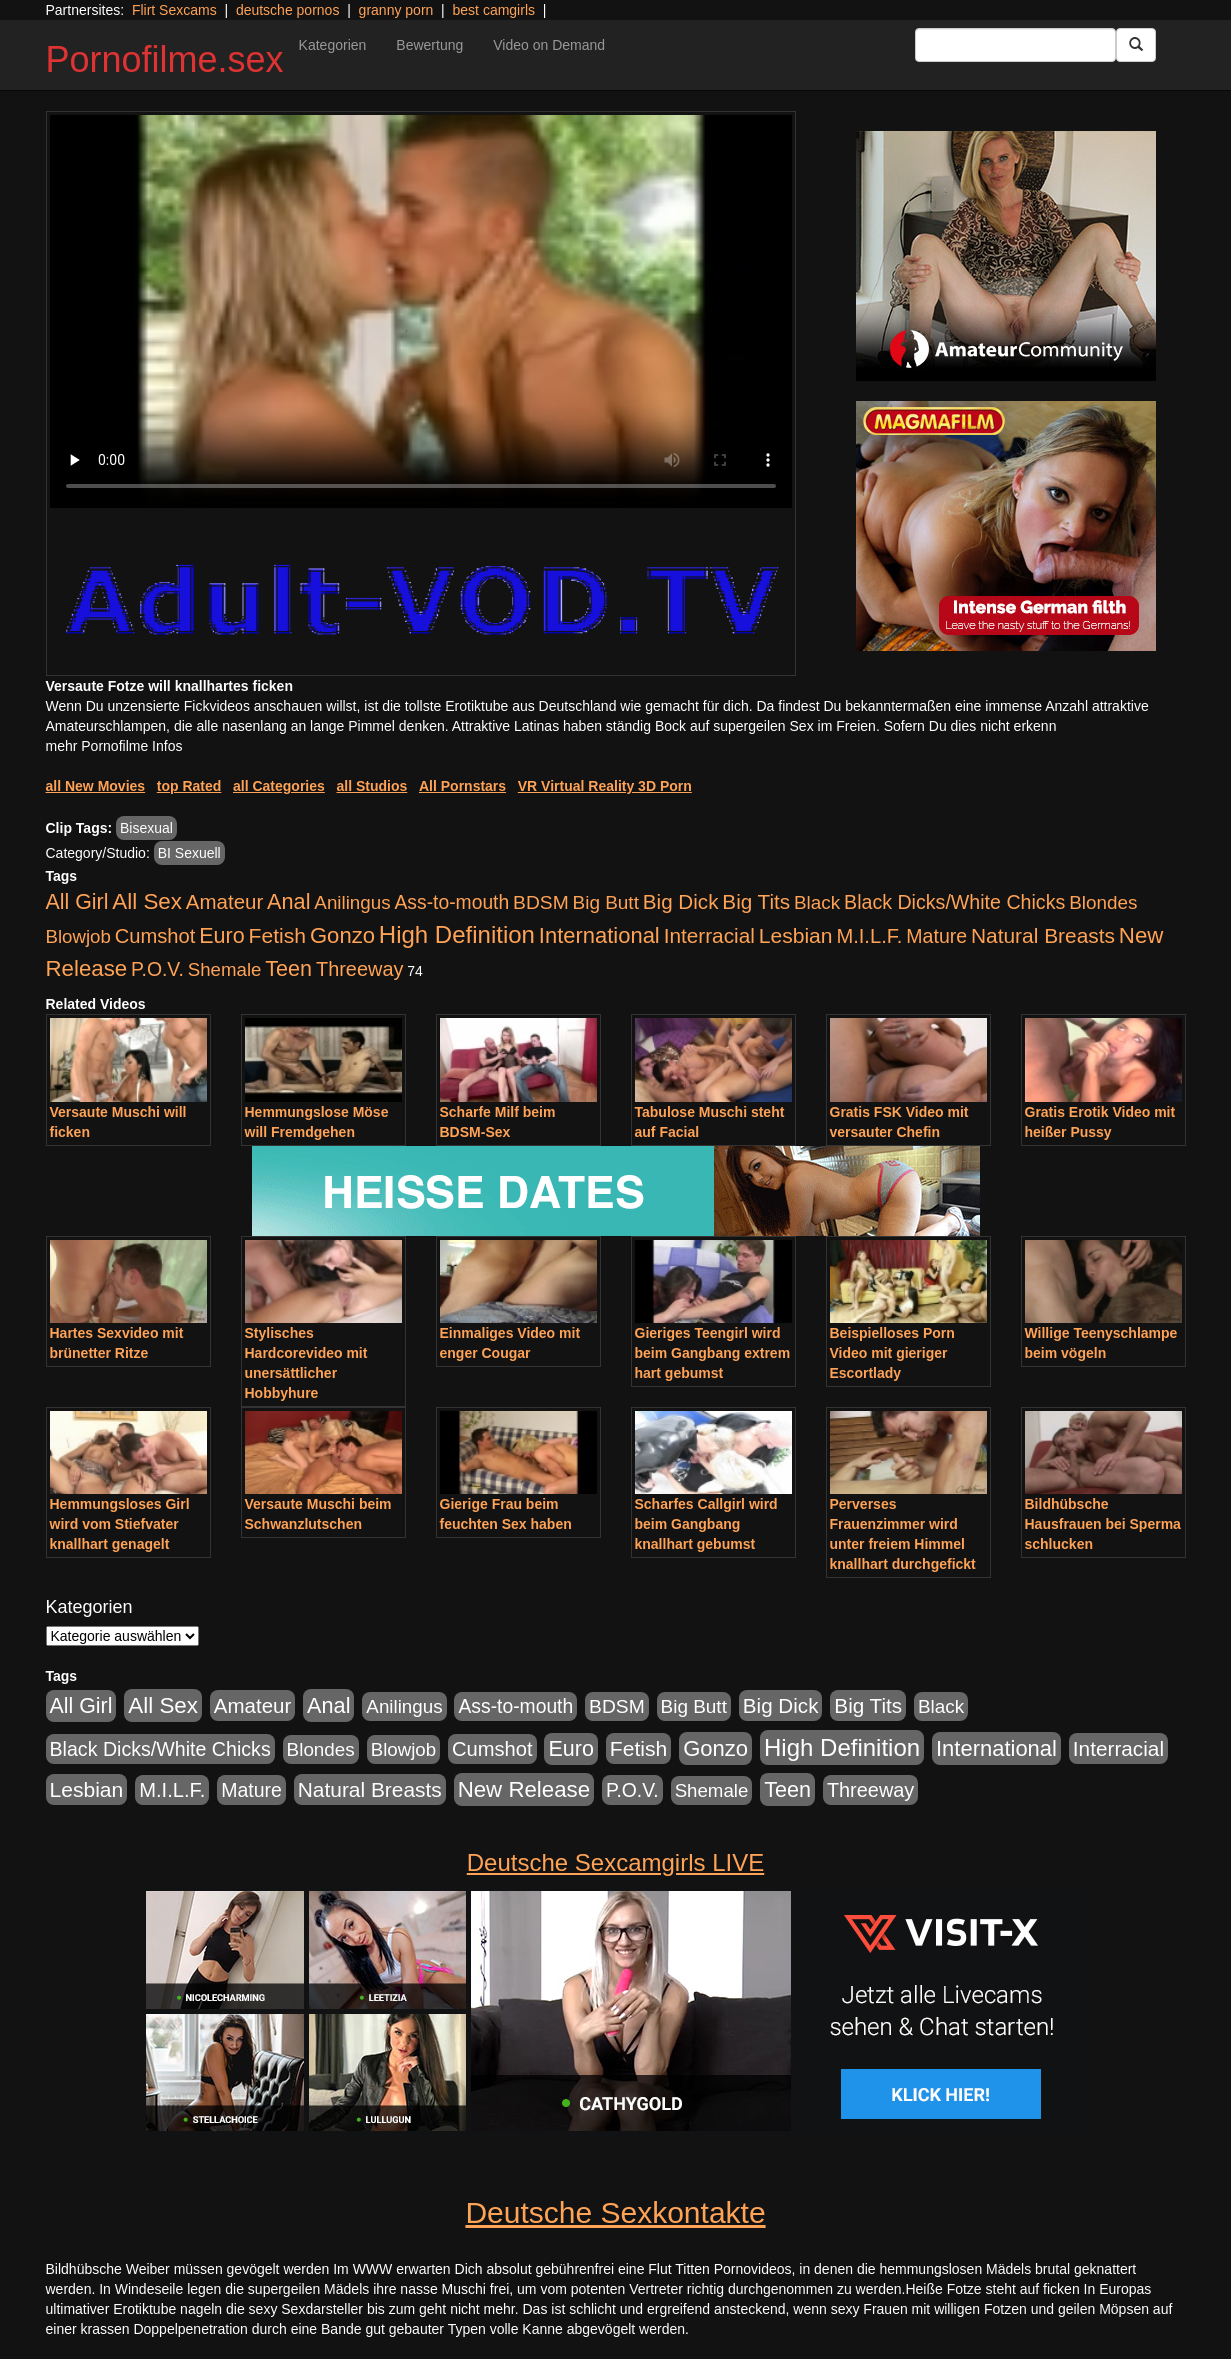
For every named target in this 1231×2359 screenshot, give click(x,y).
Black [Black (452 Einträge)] (817, 902)
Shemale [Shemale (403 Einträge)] (225, 969)
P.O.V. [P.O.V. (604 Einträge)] (157, 969)
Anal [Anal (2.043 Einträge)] (288, 901)
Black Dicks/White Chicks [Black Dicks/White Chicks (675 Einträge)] (954, 902)
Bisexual (146, 828)
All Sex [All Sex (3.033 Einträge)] (147, 901)
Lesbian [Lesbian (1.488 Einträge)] (796, 935)
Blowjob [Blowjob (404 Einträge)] (78, 936)
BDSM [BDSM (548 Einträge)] (541, 902)
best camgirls (494, 10)
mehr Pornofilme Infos (114, 746)
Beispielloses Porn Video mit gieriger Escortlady (892, 1353)
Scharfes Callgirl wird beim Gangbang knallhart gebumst (706, 1524)
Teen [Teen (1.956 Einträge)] (288, 968)
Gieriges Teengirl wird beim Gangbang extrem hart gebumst (713, 1353)
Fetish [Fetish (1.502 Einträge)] (277, 935)
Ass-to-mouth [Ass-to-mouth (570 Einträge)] (451, 902)
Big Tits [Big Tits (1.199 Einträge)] (756, 901)
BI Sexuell (189, 853)
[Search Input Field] (1015, 45)
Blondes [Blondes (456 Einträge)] (1103, 902)
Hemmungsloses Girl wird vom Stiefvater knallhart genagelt (120, 1524)
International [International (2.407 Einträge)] (599, 935)
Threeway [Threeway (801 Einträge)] (359, 969)
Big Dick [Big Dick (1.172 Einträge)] (681, 901)
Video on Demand (549, 45)
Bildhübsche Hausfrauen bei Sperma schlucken (1103, 1524)
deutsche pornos (288, 10)
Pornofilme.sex (165, 59)
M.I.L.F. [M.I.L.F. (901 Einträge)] (869, 936)
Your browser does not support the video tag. (421, 311)
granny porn (396, 10)
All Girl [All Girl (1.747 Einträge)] (77, 902)
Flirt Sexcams (174, 10)
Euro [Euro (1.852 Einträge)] (221, 936)
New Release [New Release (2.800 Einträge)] (524, 1789)
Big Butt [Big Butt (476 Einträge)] (606, 902)
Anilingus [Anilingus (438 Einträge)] (352, 902)
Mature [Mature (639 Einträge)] (936, 936)
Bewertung (429, 45)
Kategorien (333, 45)
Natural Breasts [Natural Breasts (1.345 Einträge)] (1043, 935)
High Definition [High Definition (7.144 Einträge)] (457, 934)
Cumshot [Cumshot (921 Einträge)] (155, 936)
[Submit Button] (1136, 45)
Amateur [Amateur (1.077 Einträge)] (224, 901)
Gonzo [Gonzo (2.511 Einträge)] (342, 935)
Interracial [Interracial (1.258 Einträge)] (709, 935)
